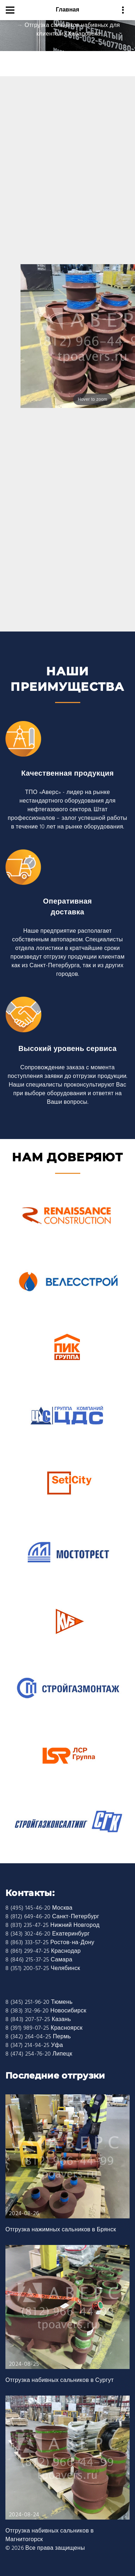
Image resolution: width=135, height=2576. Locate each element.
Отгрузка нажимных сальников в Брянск (60, 2230)
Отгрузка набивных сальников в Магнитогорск (49, 2535)
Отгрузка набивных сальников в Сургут (59, 2380)
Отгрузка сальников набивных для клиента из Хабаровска (72, 30)
